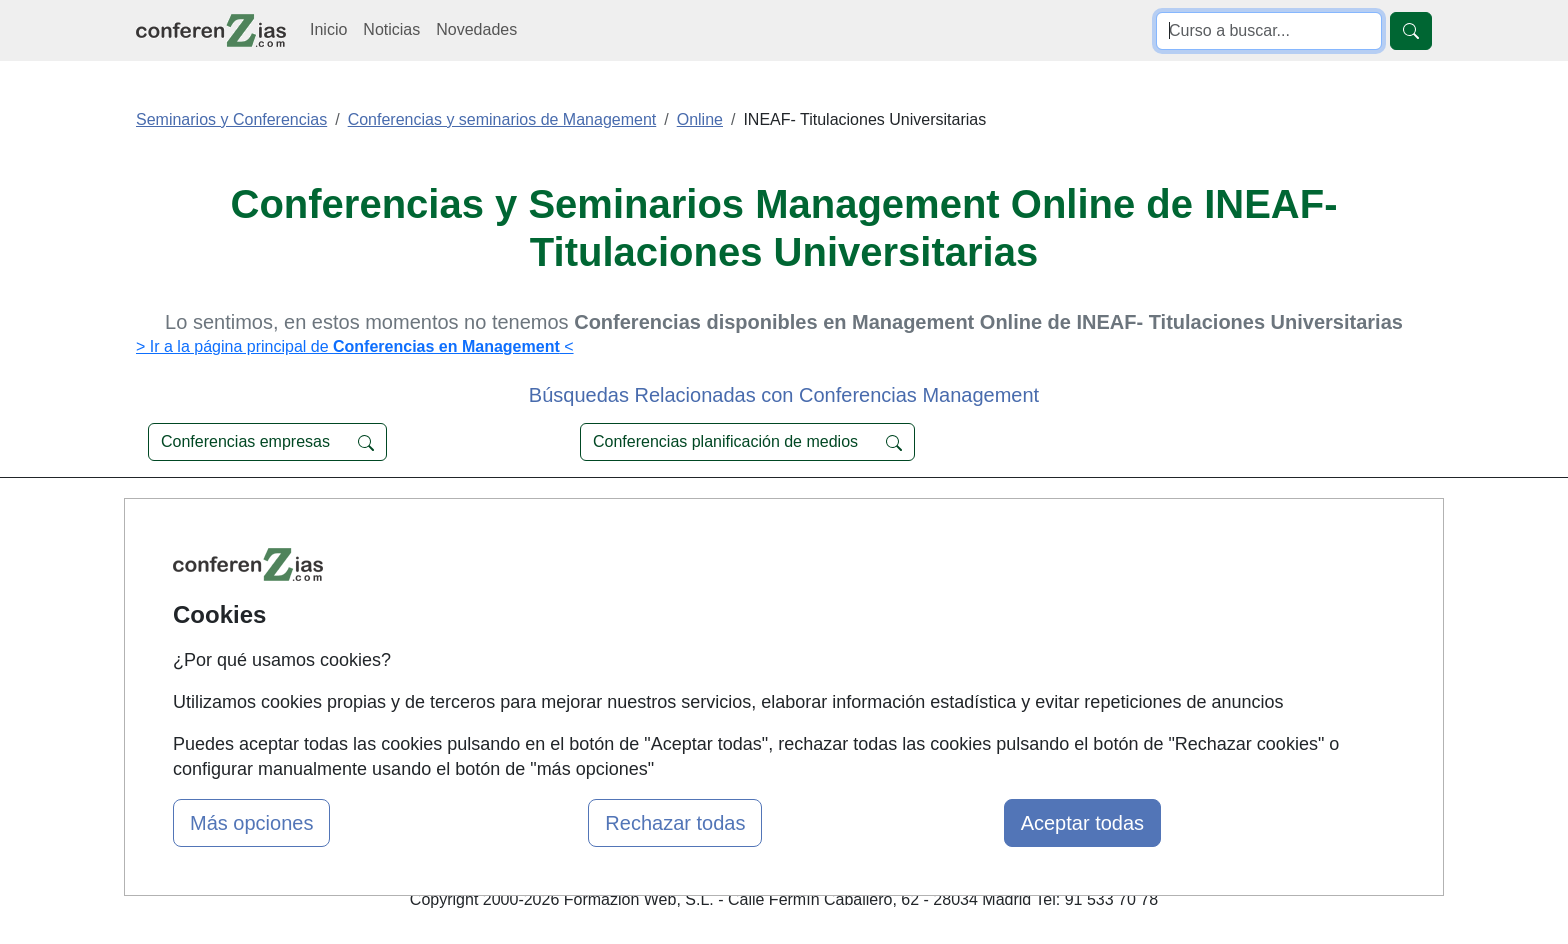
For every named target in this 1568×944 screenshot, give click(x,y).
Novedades (476, 29)
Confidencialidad (981, 558)
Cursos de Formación (778, 519)
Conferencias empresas (267, 442)
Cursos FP (740, 597)
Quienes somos (537, 558)
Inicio (328, 29)
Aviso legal (960, 597)
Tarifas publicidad (544, 597)
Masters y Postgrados (779, 558)
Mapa (502, 519)
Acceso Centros (538, 674)
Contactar (956, 519)
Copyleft (951, 636)
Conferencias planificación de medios (747, 442)
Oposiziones (746, 697)
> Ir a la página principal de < (355, 346)
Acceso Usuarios (542, 636)
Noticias (391, 29)
